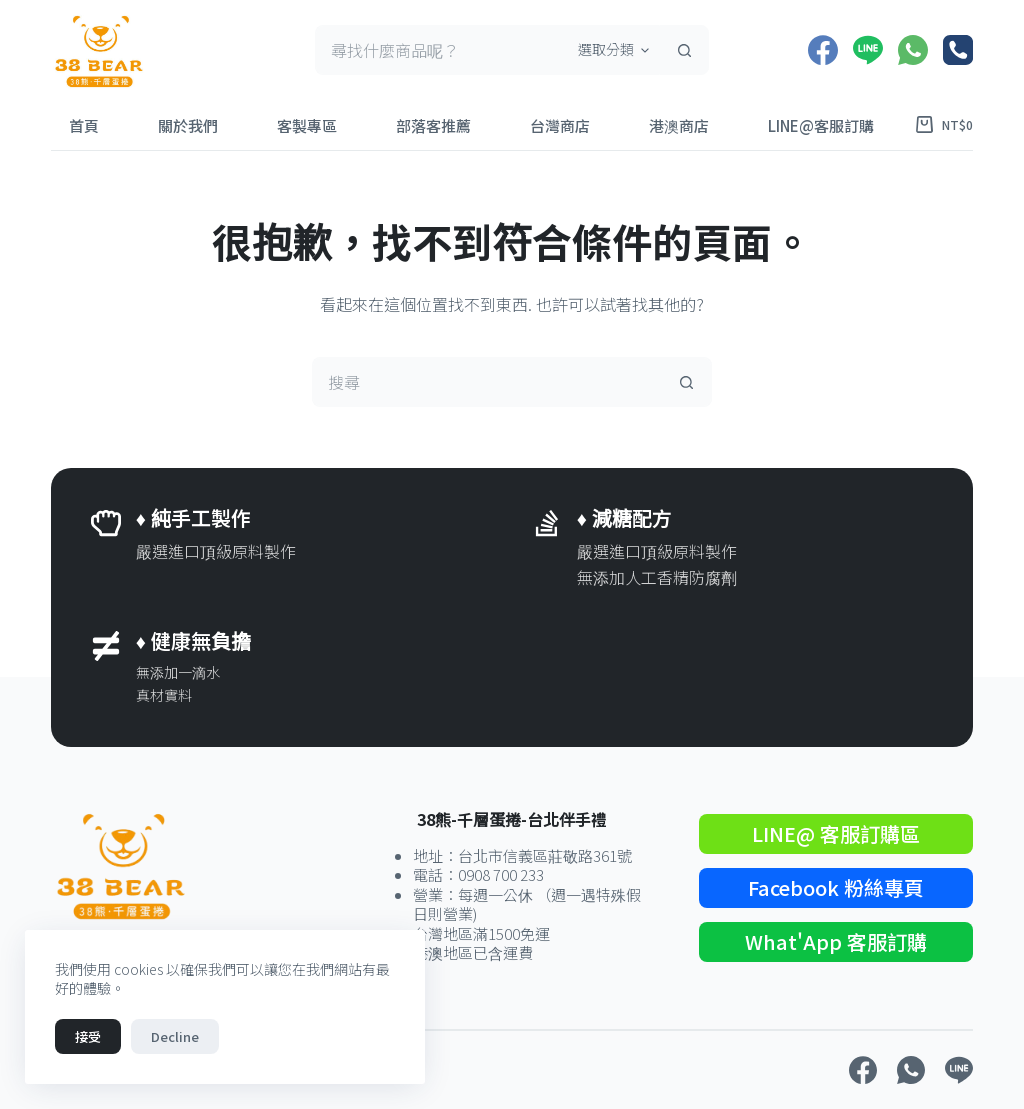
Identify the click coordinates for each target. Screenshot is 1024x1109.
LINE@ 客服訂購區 (836, 833)
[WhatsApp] (913, 50)
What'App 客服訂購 (836, 941)
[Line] (868, 50)
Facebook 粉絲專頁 (836, 887)
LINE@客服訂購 (821, 125)
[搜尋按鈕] (684, 50)
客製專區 (307, 125)
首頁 (84, 125)
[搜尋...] (439, 50)
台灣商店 (560, 125)
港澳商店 (679, 125)
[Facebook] (823, 50)
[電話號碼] (958, 50)
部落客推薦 (433, 125)
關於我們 (188, 125)
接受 (88, 1036)
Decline (175, 1036)
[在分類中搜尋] (610, 50)
